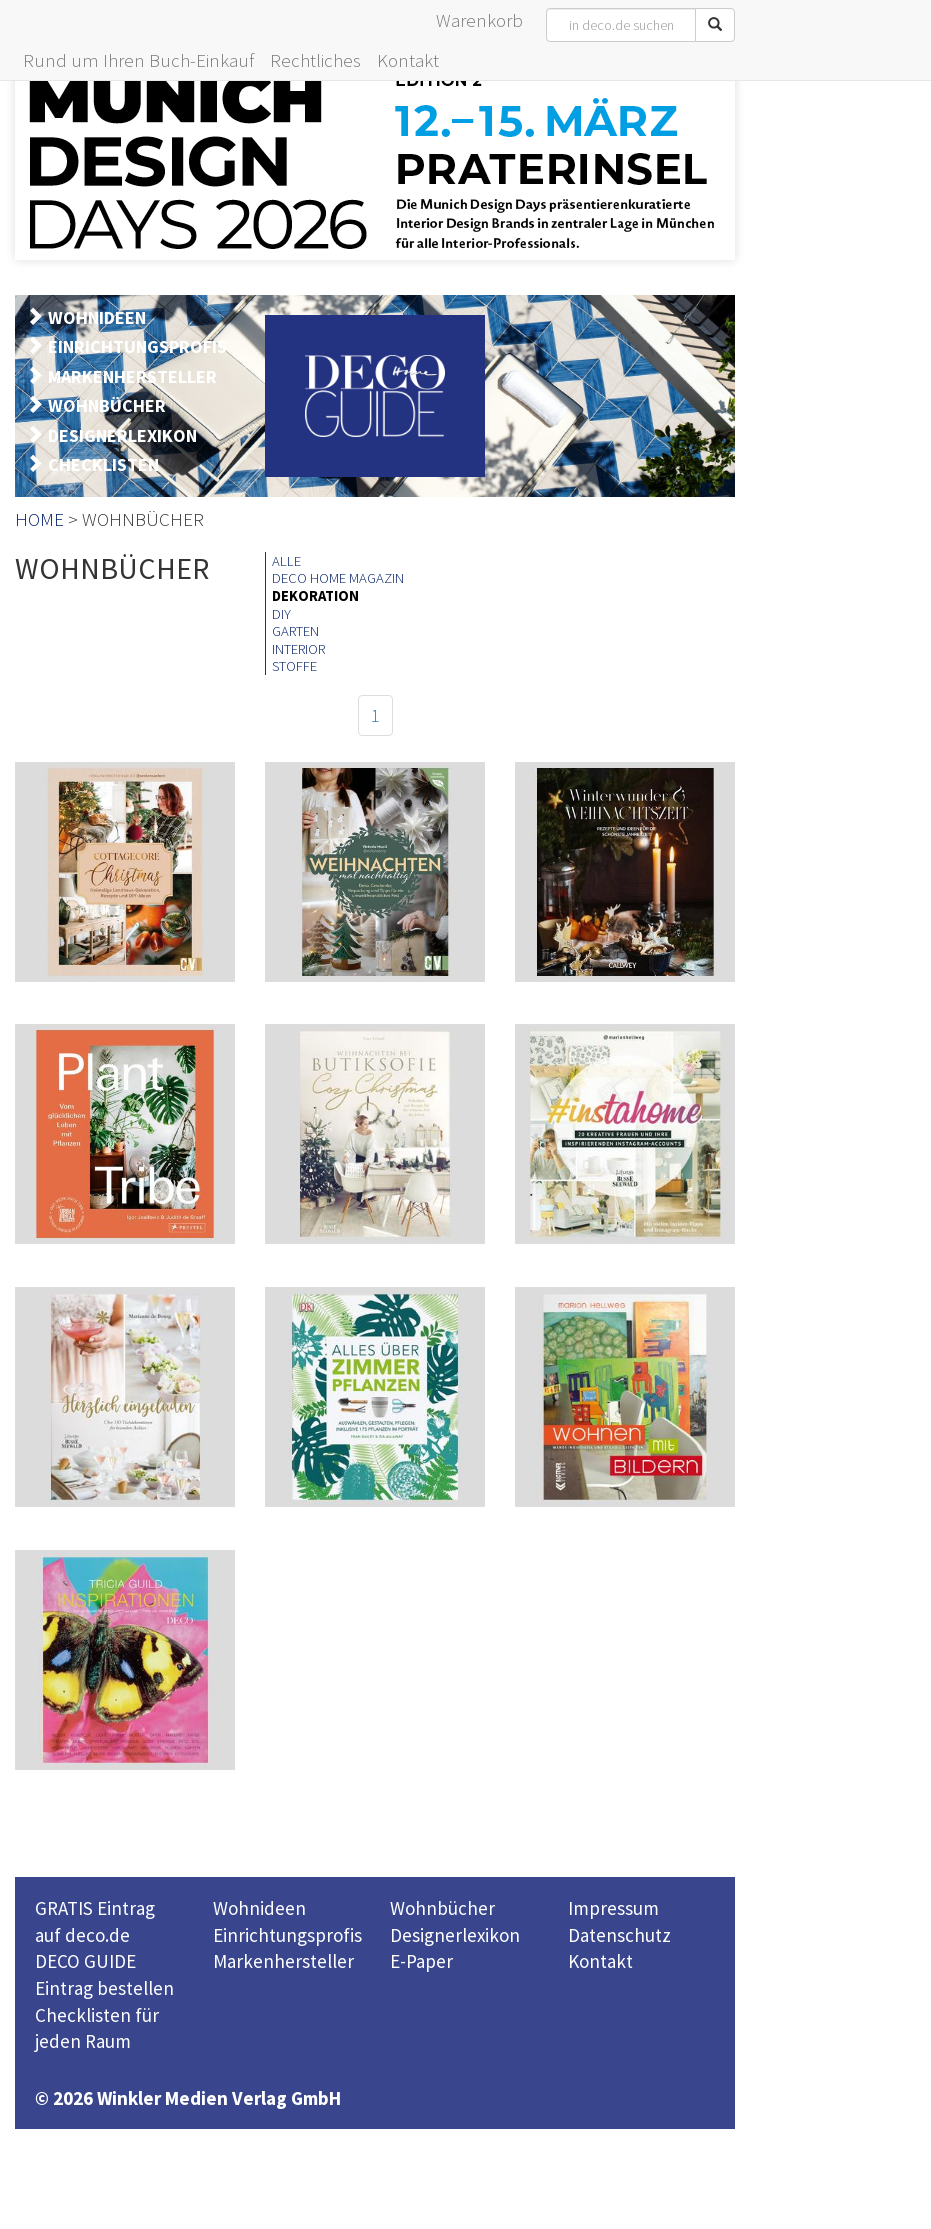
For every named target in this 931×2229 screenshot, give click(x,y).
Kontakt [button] (408, 60)
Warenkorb (479, 20)
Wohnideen (259, 1908)
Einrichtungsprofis (287, 1935)
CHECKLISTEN (103, 464)
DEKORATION (315, 596)
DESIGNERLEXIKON (122, 435)
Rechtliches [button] (315, 60)
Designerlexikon (455, 1935)
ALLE (286, 561)
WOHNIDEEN (97, 317)
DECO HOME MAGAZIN (338, 578)
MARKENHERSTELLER (132, 376)
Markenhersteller (283, 1961)
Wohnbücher (442, 1908)
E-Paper (421, 1961)
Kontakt (600, 1961)
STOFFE (294, 666)
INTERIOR (298, 649)
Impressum (613, 1908)
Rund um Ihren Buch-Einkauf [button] (138, 60)
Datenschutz (619, 1935)
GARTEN (295, 631)
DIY (281, 614)
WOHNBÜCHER (107, 405)
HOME (39, 519)
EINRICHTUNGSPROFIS (137, 346)
